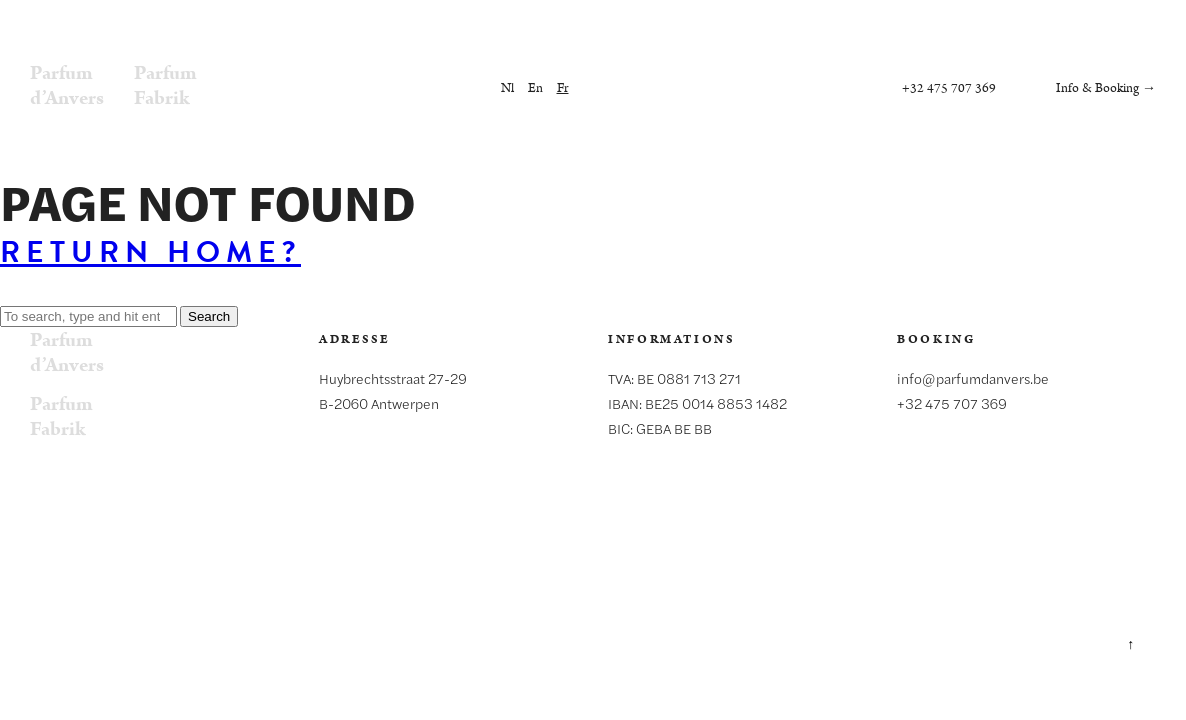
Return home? (150, 252)
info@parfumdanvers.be (973, 378)
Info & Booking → (1106, 88)
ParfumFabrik (165, 85)
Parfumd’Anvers (67, 85)
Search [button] (209, 316)
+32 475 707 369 (949, 88)
